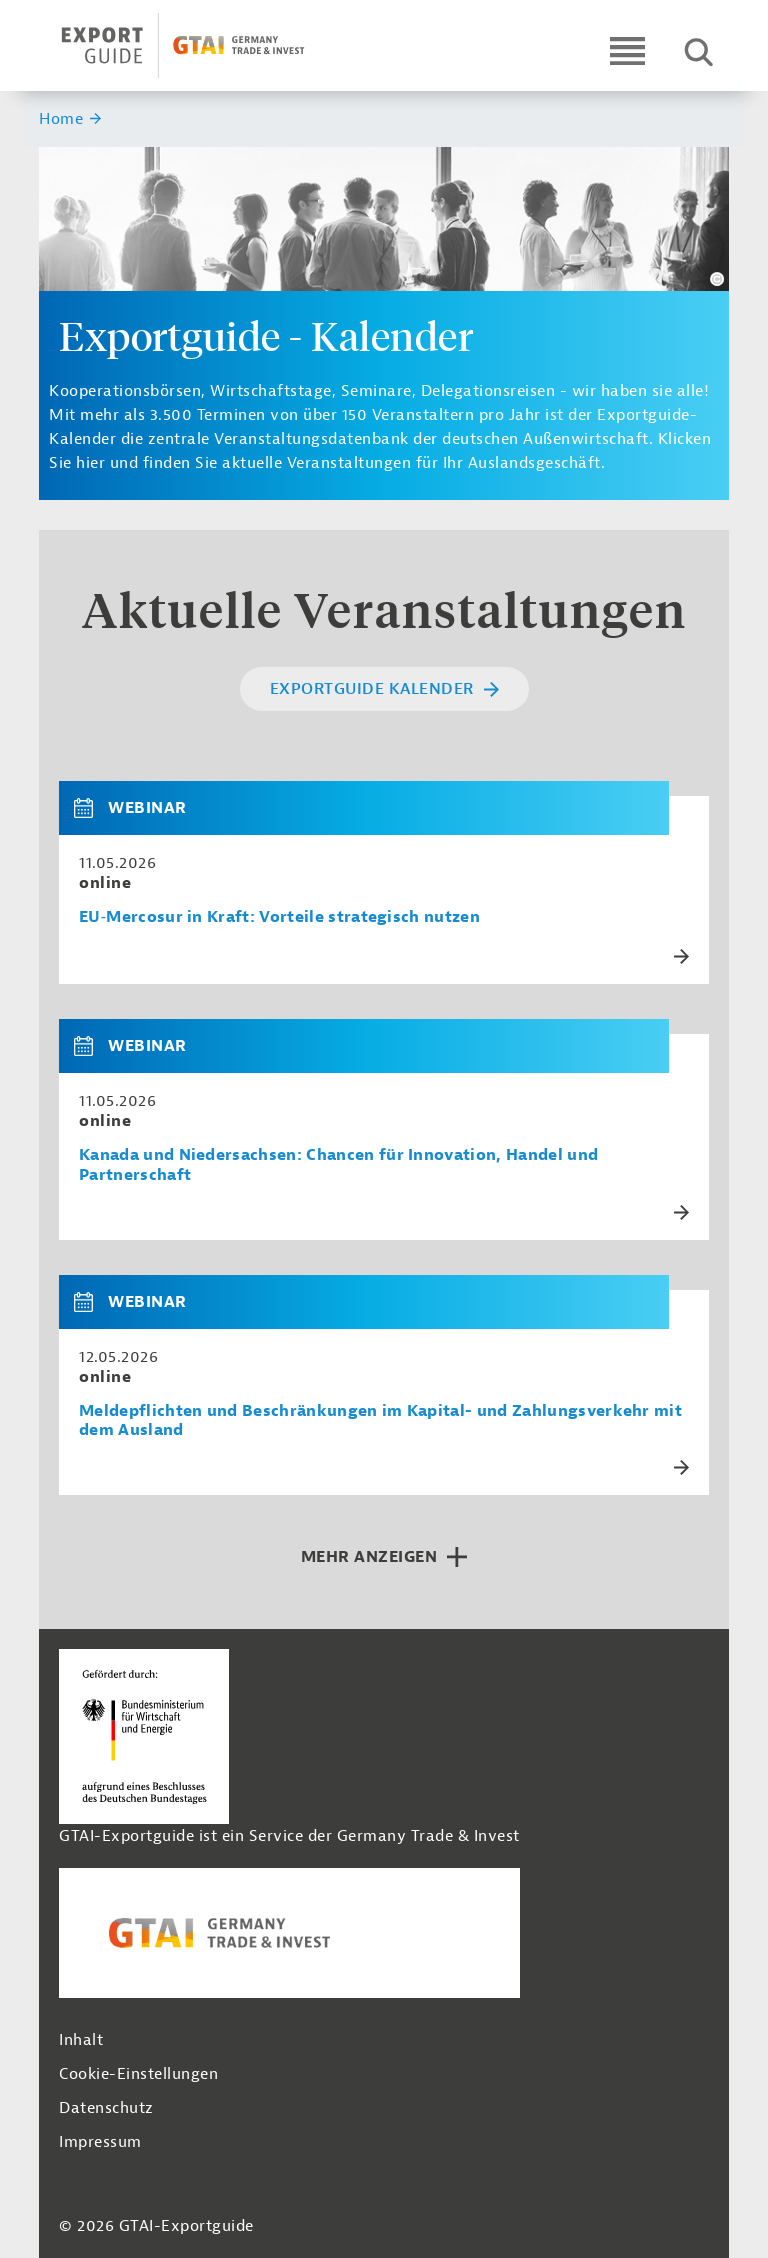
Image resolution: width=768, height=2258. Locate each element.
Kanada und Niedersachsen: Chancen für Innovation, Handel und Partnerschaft (338, 1165)
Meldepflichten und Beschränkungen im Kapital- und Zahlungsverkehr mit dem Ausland (380, 1421)
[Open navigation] (627, 50)
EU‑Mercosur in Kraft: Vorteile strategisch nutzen (279, 917)
